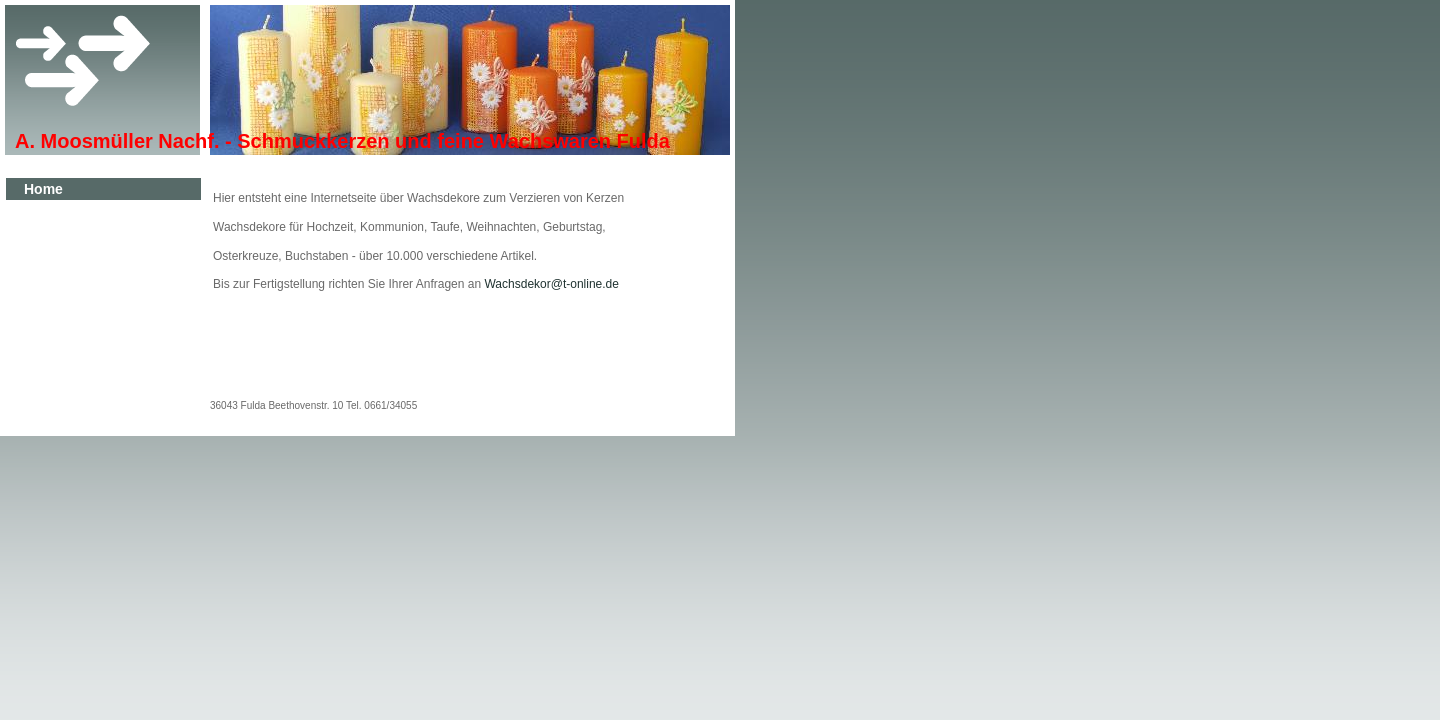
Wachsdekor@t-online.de (551, 284)
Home (43, 189)
